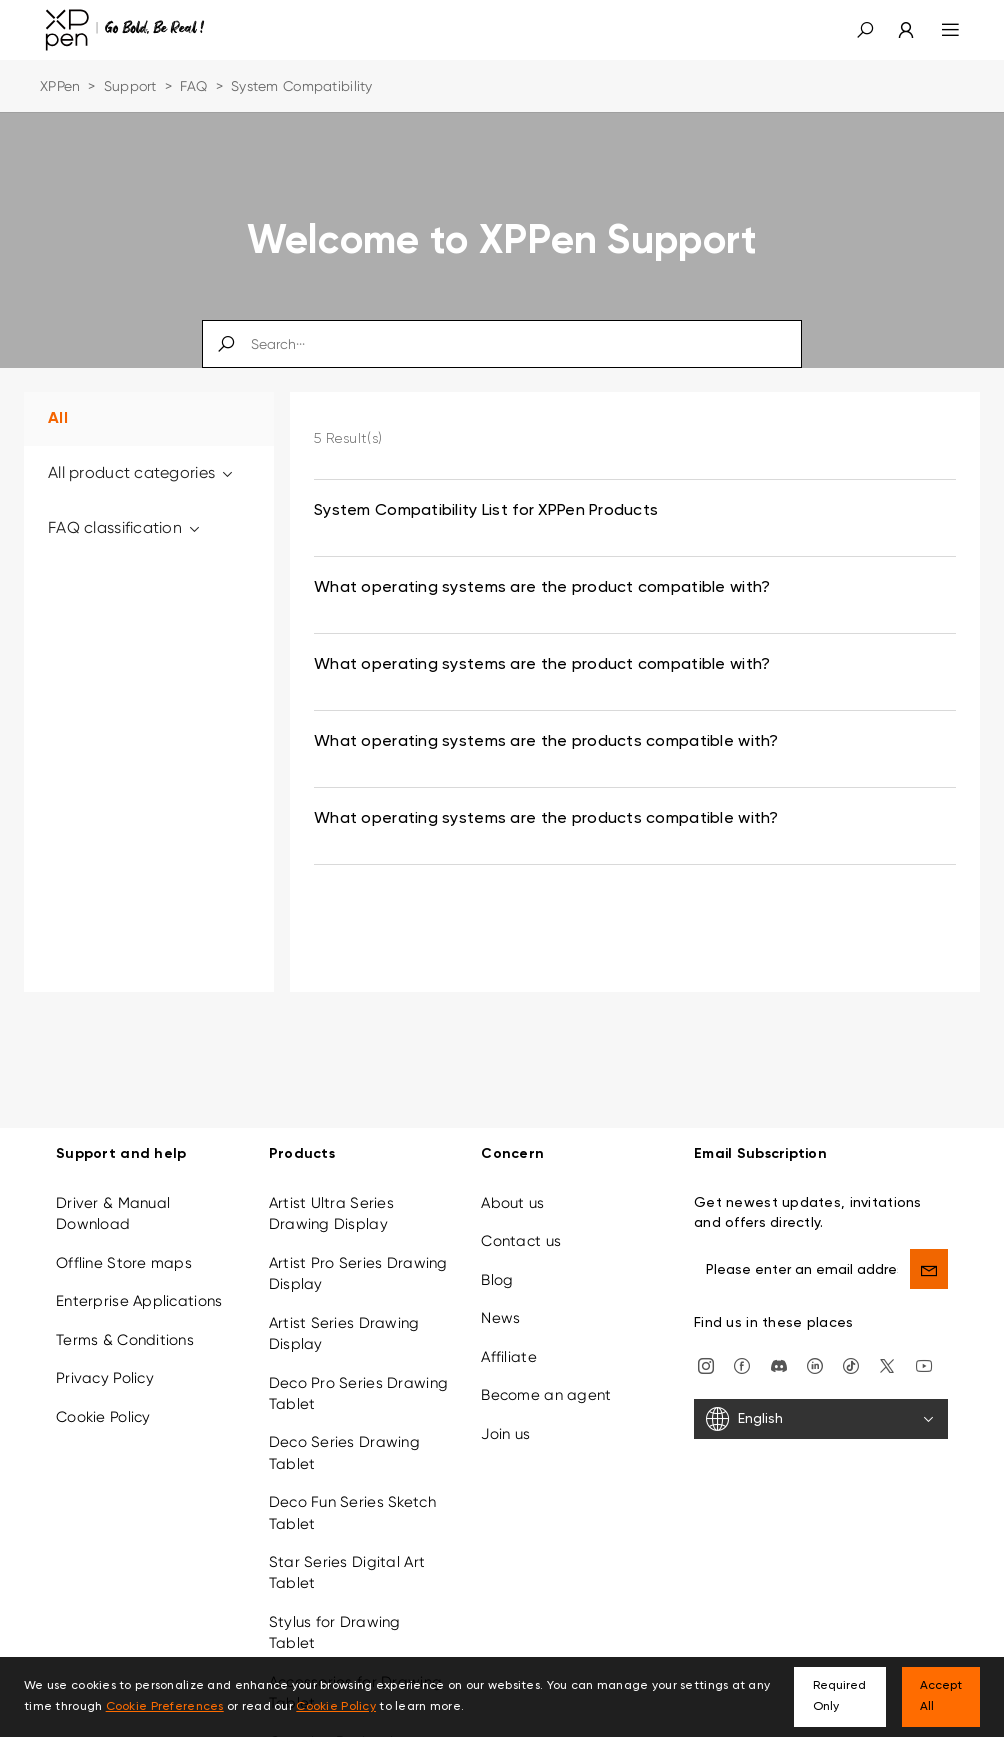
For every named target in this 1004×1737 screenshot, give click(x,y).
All (58, 419)
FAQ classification (125, 527)
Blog (497, 1280)
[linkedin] (815, 1365)
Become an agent (546, 1395)
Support (130, 86)
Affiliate (509, 1357)
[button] (865, 30)
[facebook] (742, 1365)
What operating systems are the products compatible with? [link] (546, 742)
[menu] (938, 30)
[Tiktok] (851, 1365)
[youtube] (924, 1365)
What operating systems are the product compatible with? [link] (542, 588)
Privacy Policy (105, 1378)
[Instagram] (706, 1365)
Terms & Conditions (125, 1340)
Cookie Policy (103, 1417)
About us (512, 1203)
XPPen (60, 86)
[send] (929, 1269)
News (500, 1318)
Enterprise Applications (139, 1301)
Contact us (521, 1241)
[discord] (779, 1365)
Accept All (941, 1696)
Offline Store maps (124, 1263)
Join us (505, 1434)
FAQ (194, 86)
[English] (821, 1419)
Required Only (839, 1696)
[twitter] (887, 1365)
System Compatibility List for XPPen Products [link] (486, 511)
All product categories (142, 472)
